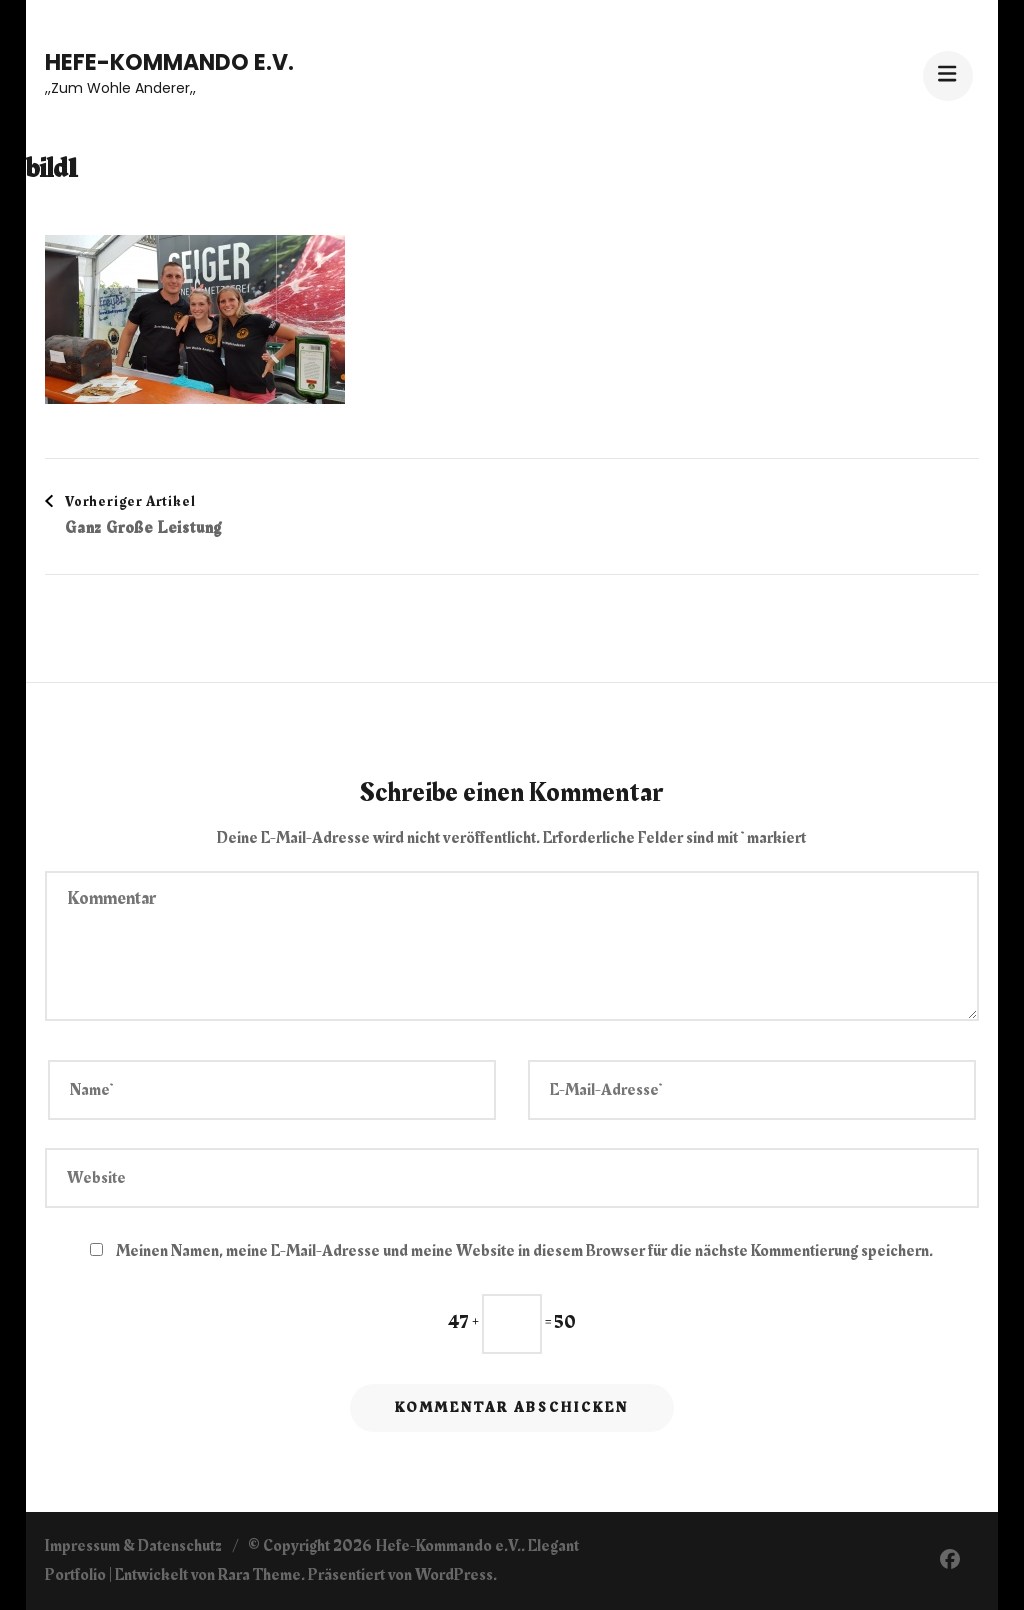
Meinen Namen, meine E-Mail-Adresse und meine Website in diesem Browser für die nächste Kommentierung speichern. (524, 1251)
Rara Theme (259, 1575)
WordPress (454, 1575)
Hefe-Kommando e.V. (169, 62)
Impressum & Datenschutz (133, 1546)
